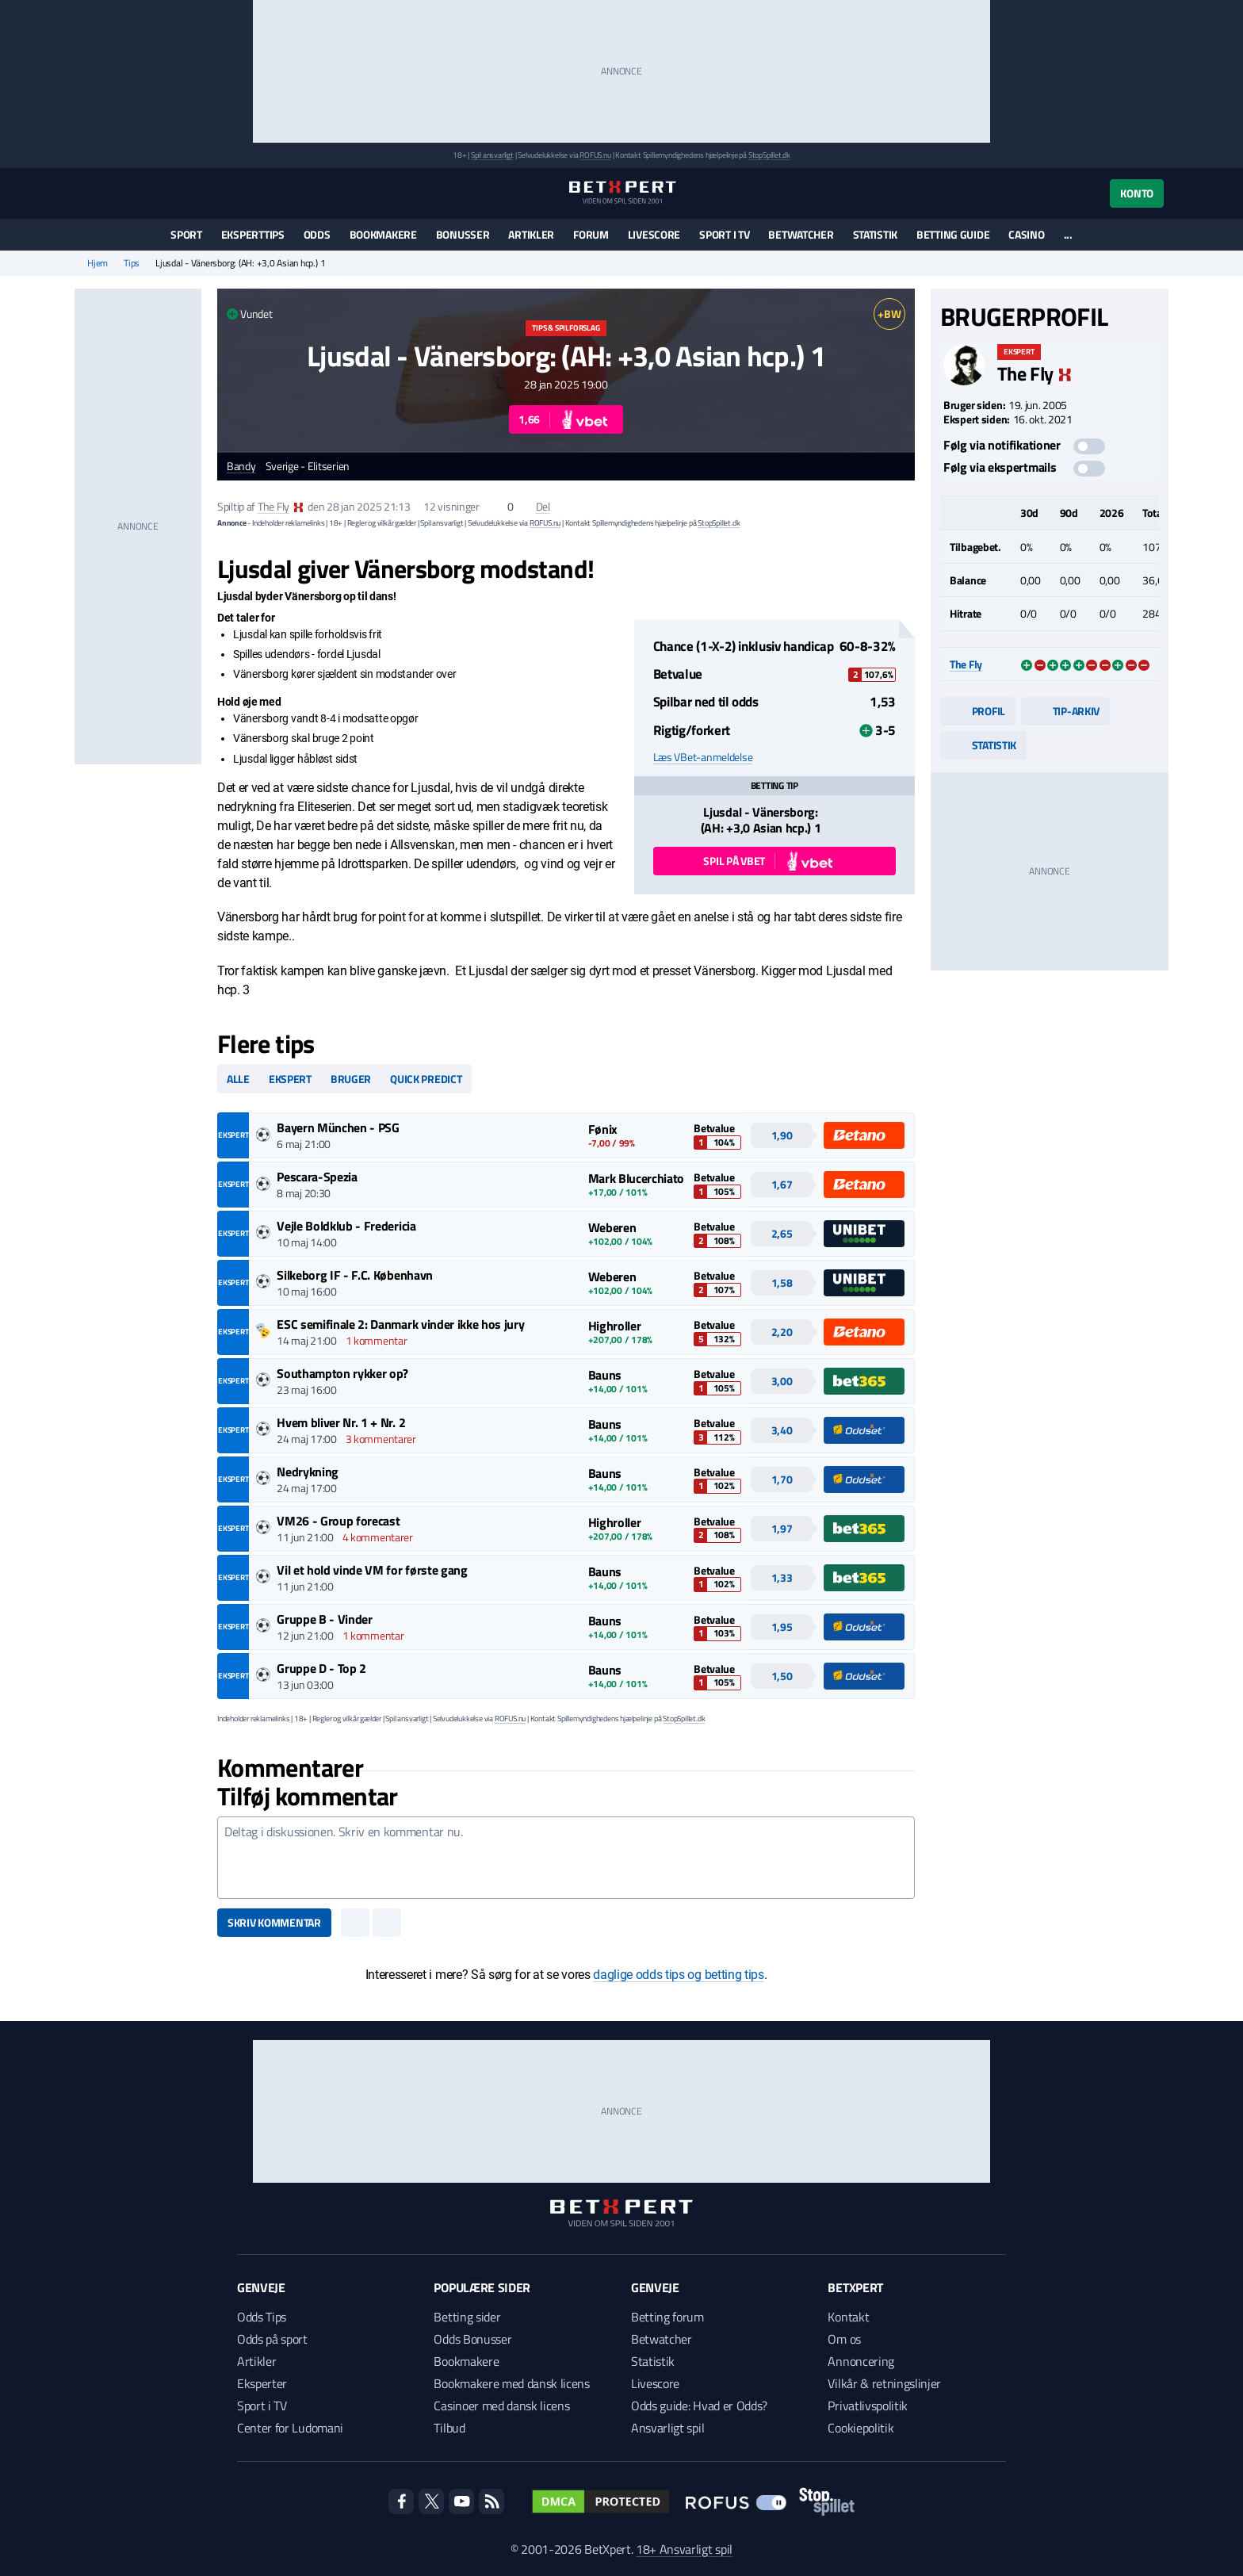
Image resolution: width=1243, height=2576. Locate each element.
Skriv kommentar (274, 1922)
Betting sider (467, 2316)
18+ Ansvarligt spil (684, 2549)
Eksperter (262, 2383)
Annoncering (860, 2361)
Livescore (654, 234)
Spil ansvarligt (492, 155)
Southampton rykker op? (342, 1373)
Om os (844, 2338)
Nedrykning (307, 1471)
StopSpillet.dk (769, 155)
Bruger (351, 1078)
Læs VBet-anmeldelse (703, 757)
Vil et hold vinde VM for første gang (372, 1569)
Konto (1136, 193)
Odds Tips (261, 2316)
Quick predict (425, 1078)
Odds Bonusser (472, 2338)
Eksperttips (253, 234)
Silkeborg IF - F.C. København (355, 1274)
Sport (186, 234)
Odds (317, 234)
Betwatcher (800, 234)
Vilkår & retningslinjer (884, 2383)
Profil (977, 710)
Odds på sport (272, 2338)
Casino (1026, 234)
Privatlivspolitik (868, 2405)
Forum (591, 234)
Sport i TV (724, 234)
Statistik (875, 234)
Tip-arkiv (1065, 710)
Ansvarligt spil (667, 2427)
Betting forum (667, 2316)
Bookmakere (383, 234)
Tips (132, 263)
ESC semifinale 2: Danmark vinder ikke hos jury (400, 1324)
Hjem (97, 263)
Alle (238, 1078)
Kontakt (848, 2316)
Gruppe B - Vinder (325, 1619)
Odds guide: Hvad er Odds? (699, 2405)
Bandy (241, 466)
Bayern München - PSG (338, 1127)
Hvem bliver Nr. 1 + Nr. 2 (341, 1422)
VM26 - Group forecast (338, 1520)
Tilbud (449, 2427)
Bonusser (463, 234)
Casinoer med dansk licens (501, 2405)
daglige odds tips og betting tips (678, 1974)
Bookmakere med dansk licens (511, 2383)
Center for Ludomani (290, 2427)
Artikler (531, 234)
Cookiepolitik (860, 2427)
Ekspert (290, 1078)
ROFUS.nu (594, 155)
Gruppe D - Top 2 (321, 1668)
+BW (889, 313)
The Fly (273, 506)
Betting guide (952, 234)
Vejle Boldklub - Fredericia (346, 1225)
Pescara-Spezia (317, 1176)
